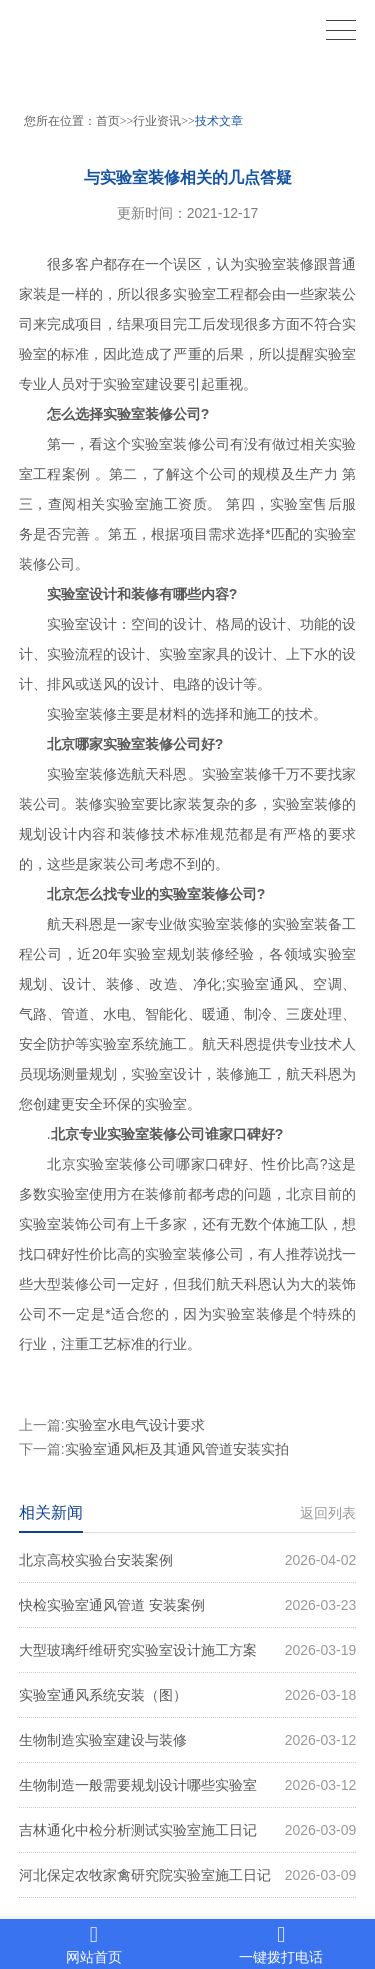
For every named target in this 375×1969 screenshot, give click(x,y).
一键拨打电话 (282, 1944)
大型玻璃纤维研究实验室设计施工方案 (188, 1650)
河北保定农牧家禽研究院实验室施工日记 (188, 1875)
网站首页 (94, 1944)
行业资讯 (157, 121)
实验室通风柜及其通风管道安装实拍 (177, 1449)
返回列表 (328, 1513)
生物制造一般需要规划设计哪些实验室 (188, 1785)
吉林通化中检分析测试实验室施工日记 (188, 1830)
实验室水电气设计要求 (135, 1425)
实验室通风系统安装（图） (188, 1695)
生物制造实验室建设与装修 (188, 1740)
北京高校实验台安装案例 (188, 1560)
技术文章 (219, 121)
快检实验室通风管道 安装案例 (188, 1605)
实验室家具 (194, 654)
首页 (108, 121)
